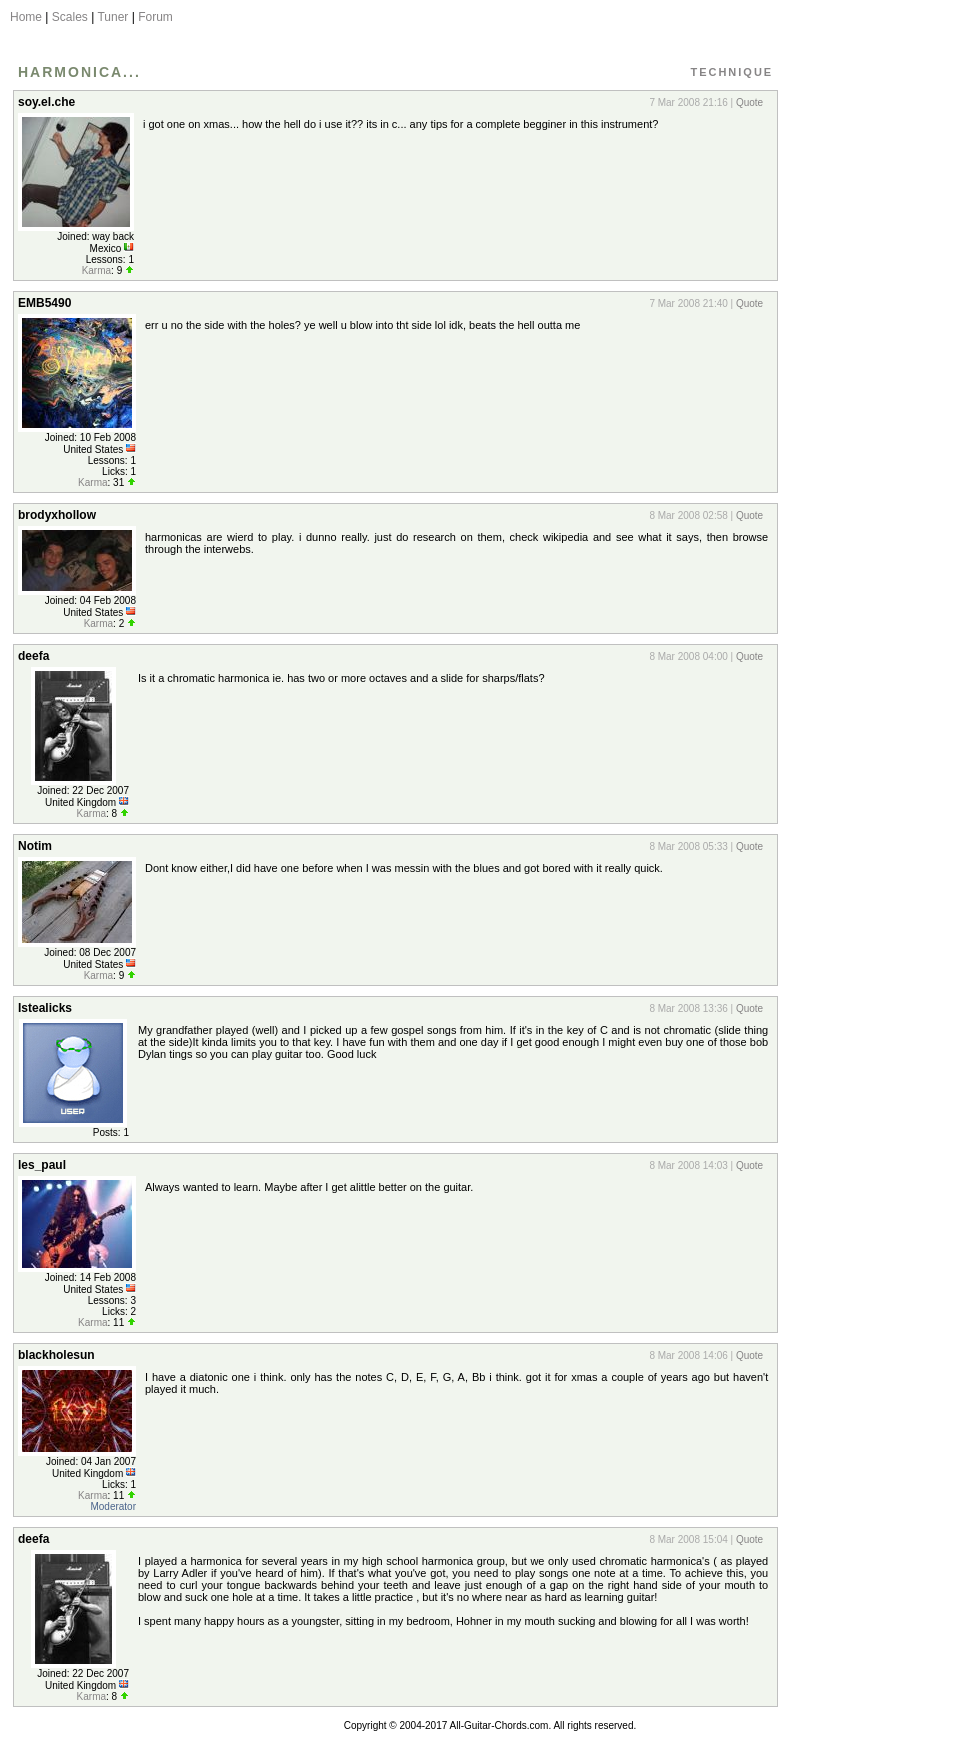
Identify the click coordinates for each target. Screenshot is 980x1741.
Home (26, 17)
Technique (731, 72)
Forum (155, 17)
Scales (70, 17)
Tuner (112, 17)
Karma (96, 270)
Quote (749, 102)
